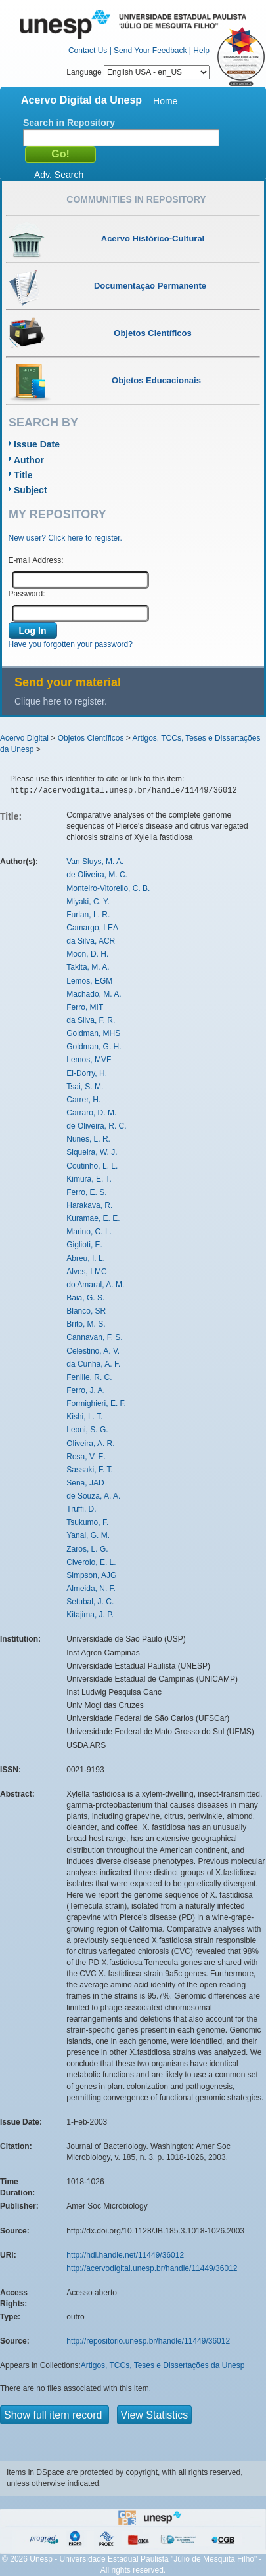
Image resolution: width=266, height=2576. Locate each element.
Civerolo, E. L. (91, 1562)
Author (29, 460)
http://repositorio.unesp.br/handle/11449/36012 (148, 2341)
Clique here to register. (60, 701)
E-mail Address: (36, 560)
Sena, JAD (85, 1482)
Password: (27, 593)
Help (201, 50)
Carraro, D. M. (91, 1112)
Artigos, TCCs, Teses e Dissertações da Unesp (163, 2365)
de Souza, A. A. (93, 1496)
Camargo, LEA (92, 927)
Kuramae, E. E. (93, 1218)
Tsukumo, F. (87, 1522)
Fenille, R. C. (89, 1377)
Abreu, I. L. (85, 1258)
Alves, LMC (86, 1271)
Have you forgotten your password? (71, 644)
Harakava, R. (89, 1205)
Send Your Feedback (150, 50)
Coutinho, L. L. (92, 1166)
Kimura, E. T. (88, 1179)
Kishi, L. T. (84, 1416)
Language (138, 72)
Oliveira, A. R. (90, 1443)
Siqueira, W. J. (91, 1152)
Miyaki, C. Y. (88, 901)
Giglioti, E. (84, 1244)
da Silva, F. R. (90, 1020)
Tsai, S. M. (84, 1086)
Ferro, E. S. (86, 1192)
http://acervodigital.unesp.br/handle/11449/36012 (151, 2268)
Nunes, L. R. (88, 1139)
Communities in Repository (136, 199)
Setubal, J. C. (90, 1601)
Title (23, 475)
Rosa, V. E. (86, 1456)
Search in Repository (69, 122)
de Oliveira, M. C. (96, 874)
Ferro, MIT (84, 1007)
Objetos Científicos (91, 738)
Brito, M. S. (85, 1324)
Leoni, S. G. (87, 1429)
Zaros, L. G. (87, 1549)
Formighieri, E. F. (96, 1403)
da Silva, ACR (90, 940)
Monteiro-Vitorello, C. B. (108, 888)
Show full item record (54, 2414)
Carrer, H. (83, 1099)
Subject (30, 490)
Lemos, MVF (88, 1059)
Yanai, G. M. (88, 1535)
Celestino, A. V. (93, 1351)
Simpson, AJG (91, 1575)
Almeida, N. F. (91, 1588)
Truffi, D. (81, 1509)
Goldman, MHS (93, 1033)
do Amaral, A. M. (95, 1284)
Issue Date (37, 444)
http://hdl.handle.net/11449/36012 (125, 2255)
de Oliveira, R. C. (96, 1126)
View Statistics (154, 2414)
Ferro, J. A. (85, 1390)
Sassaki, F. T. (89, 1469)
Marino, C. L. (89, 1231)
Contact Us (87, 50)
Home (165, 101)
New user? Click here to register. (65, 538)
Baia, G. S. (85, 1297)
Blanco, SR (86, 1311)
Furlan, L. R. (88, 914)
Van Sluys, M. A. (94, 861)
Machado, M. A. (93, 994)
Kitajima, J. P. (90, 1614)
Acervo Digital (24, 738)
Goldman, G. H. (93, 1046)
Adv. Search (58, 174)
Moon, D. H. (87, 954)
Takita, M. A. (87, 967)
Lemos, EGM (89, 981)
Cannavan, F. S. (94, 1337)
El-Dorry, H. (86, 1073)
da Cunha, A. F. (93, 1364)
